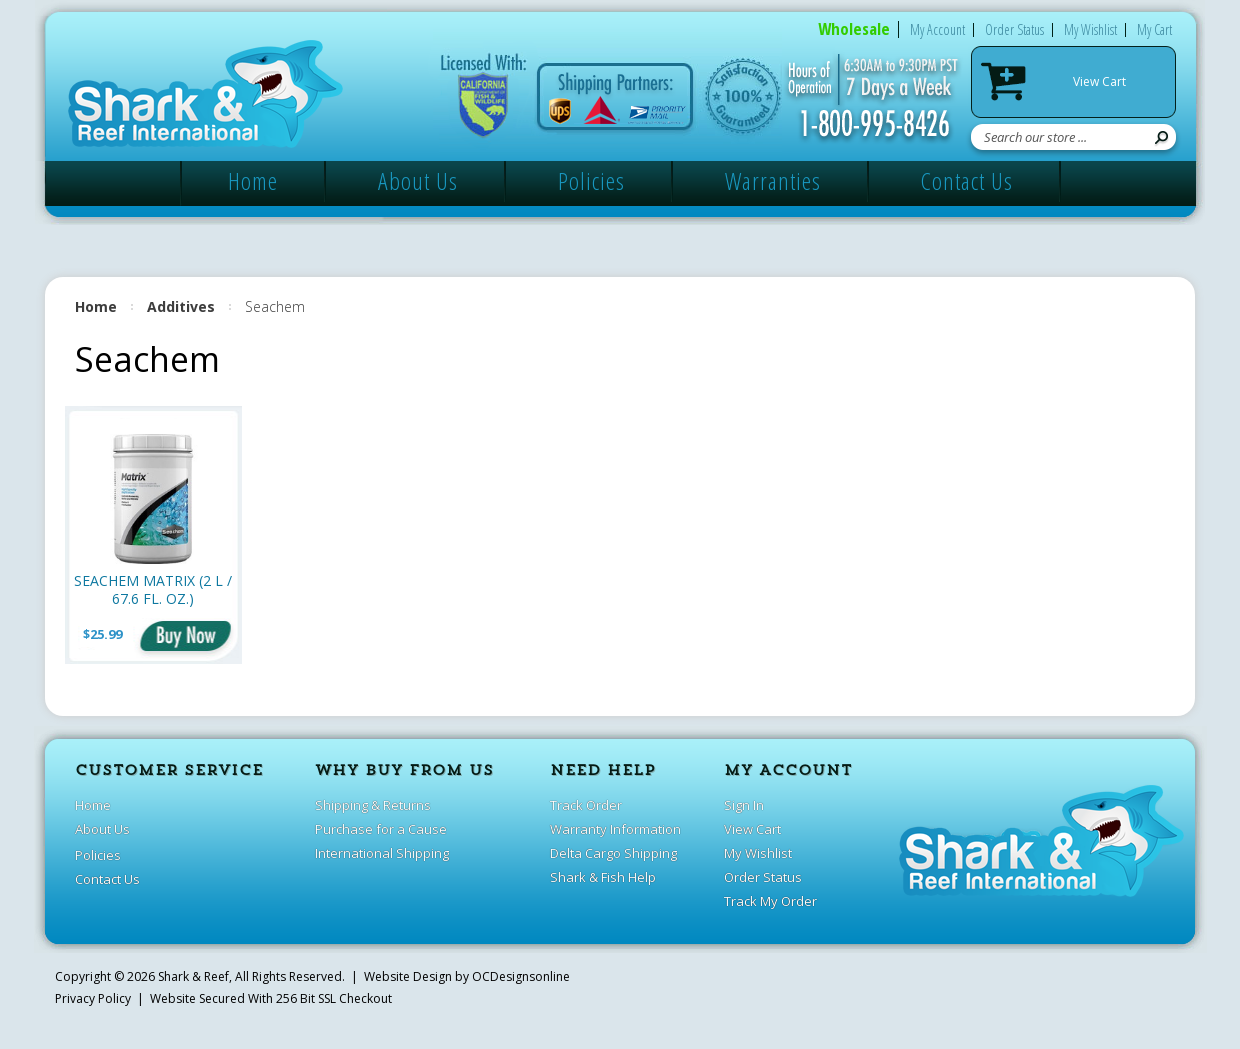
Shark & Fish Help (603, 877)
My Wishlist (1090, 29)
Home (253, 180)
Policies (591, 180)
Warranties (773, 180)
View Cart (1099, 81)
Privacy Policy (93, 998)
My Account (937, 29)
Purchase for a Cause (381, 829)
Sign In (744, 805)
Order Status (1014, 29)
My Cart (1154, 29)
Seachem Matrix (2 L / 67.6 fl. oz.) (153, 589)
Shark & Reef (193, 976)
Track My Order (770, 901)
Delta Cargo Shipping (613, 853)
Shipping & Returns (373, 805)
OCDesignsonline (521, 976)
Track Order (586, 805)
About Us (418, 180)
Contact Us (967, 180)
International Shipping (382, 853)
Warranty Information (615, 829)
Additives (181, 306)
